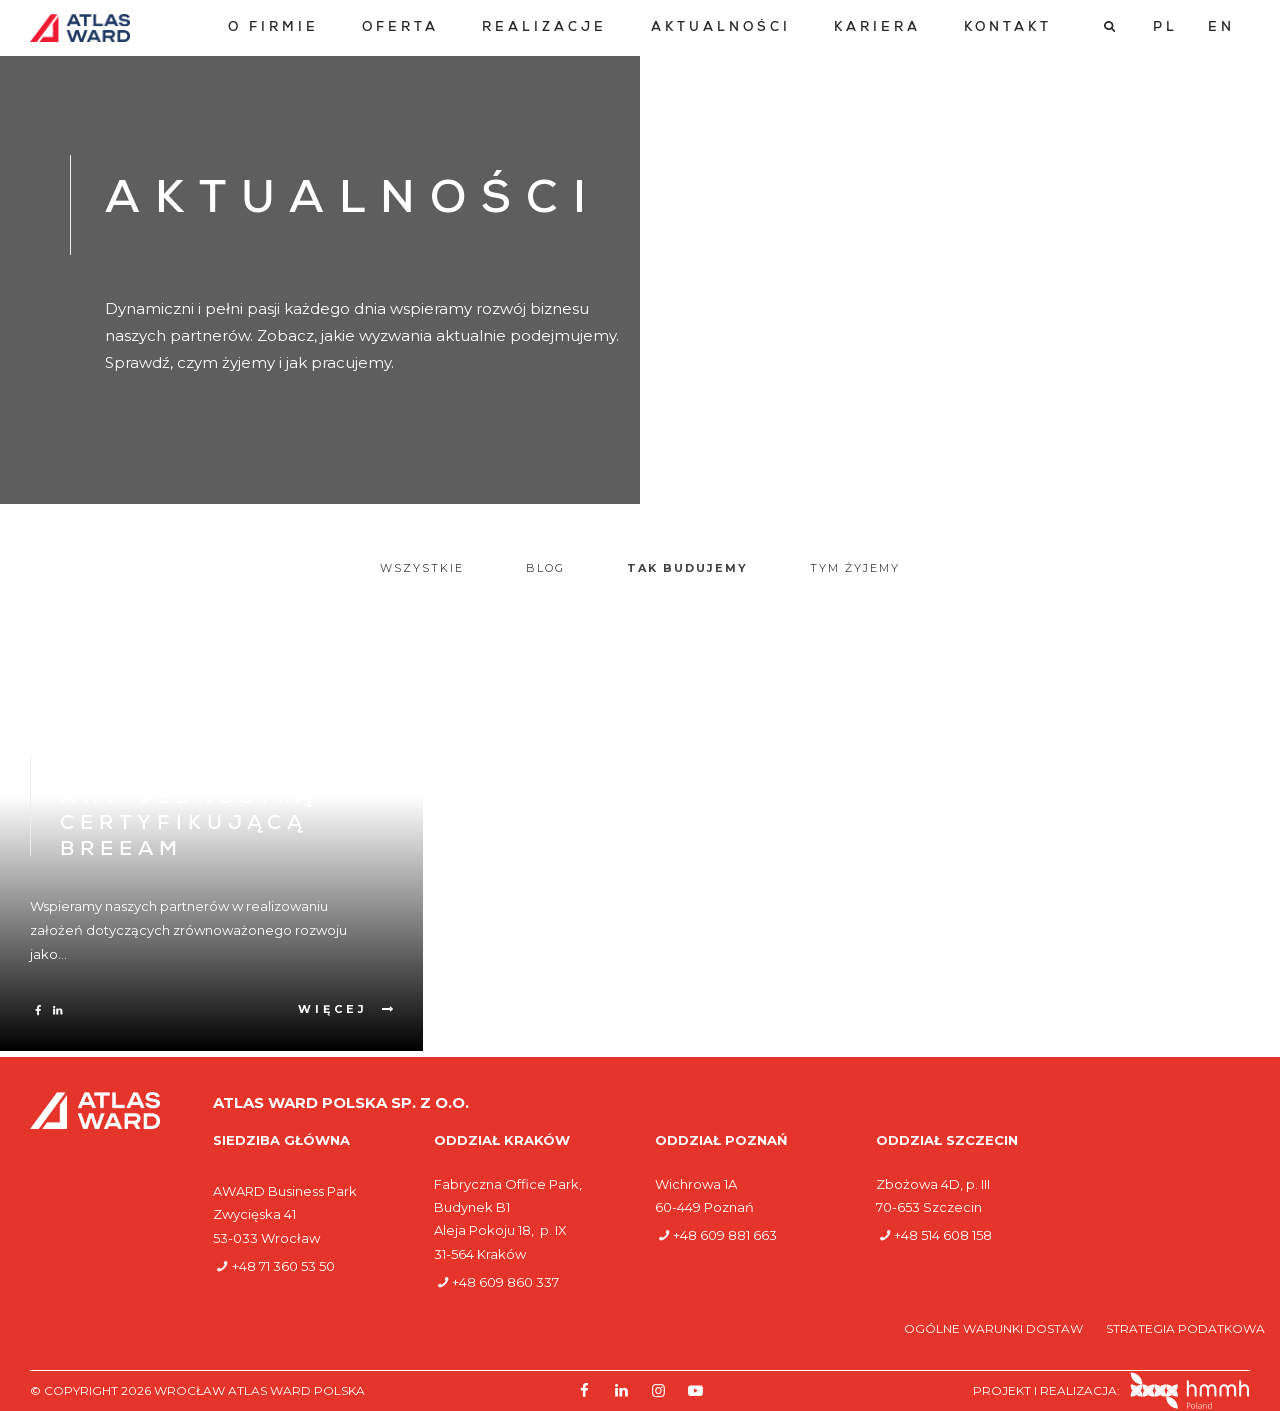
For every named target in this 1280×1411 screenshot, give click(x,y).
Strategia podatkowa (1185, 1328)
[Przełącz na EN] (1221, 28)
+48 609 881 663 (725, 1235)
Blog (545, 568)
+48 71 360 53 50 (283, 1266)
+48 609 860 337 (505, 1282)
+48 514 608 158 (943, 1235)
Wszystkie (422, 568)
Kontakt (1008, 28)
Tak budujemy (687, 568)
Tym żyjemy (855, 568)
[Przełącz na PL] (1165, 28)
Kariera (877, 28)
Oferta (400, 28)
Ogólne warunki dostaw (995, 1328)
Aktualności (721, 28)
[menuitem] (273, 28)
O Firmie (273, 28)
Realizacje (544, 28)
